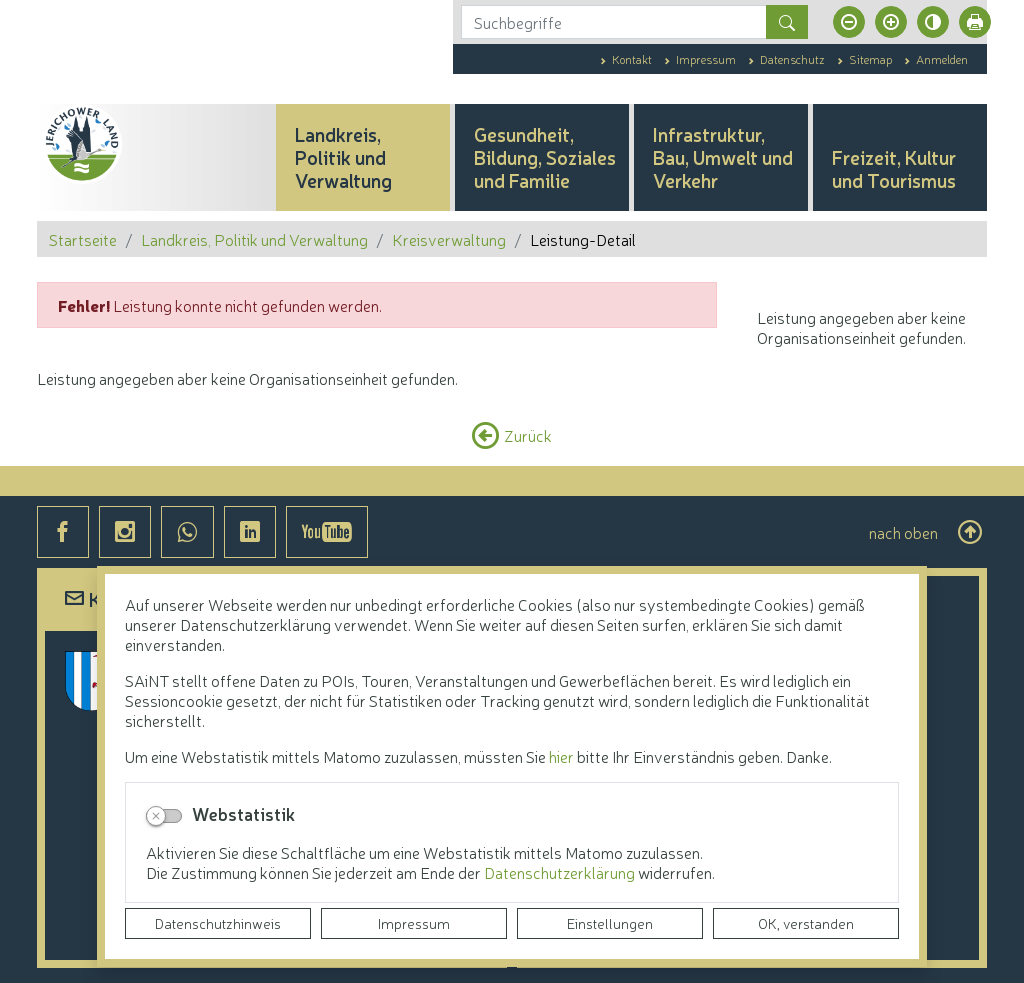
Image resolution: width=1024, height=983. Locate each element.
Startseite (83, 239)
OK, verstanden (806, 923)
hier (561, 756)
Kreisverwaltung (449, 239)
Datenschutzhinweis (218, 923)
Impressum (414, 923)
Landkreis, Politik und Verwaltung (254, 239)
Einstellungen (610, 923)
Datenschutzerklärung (561, 872)
